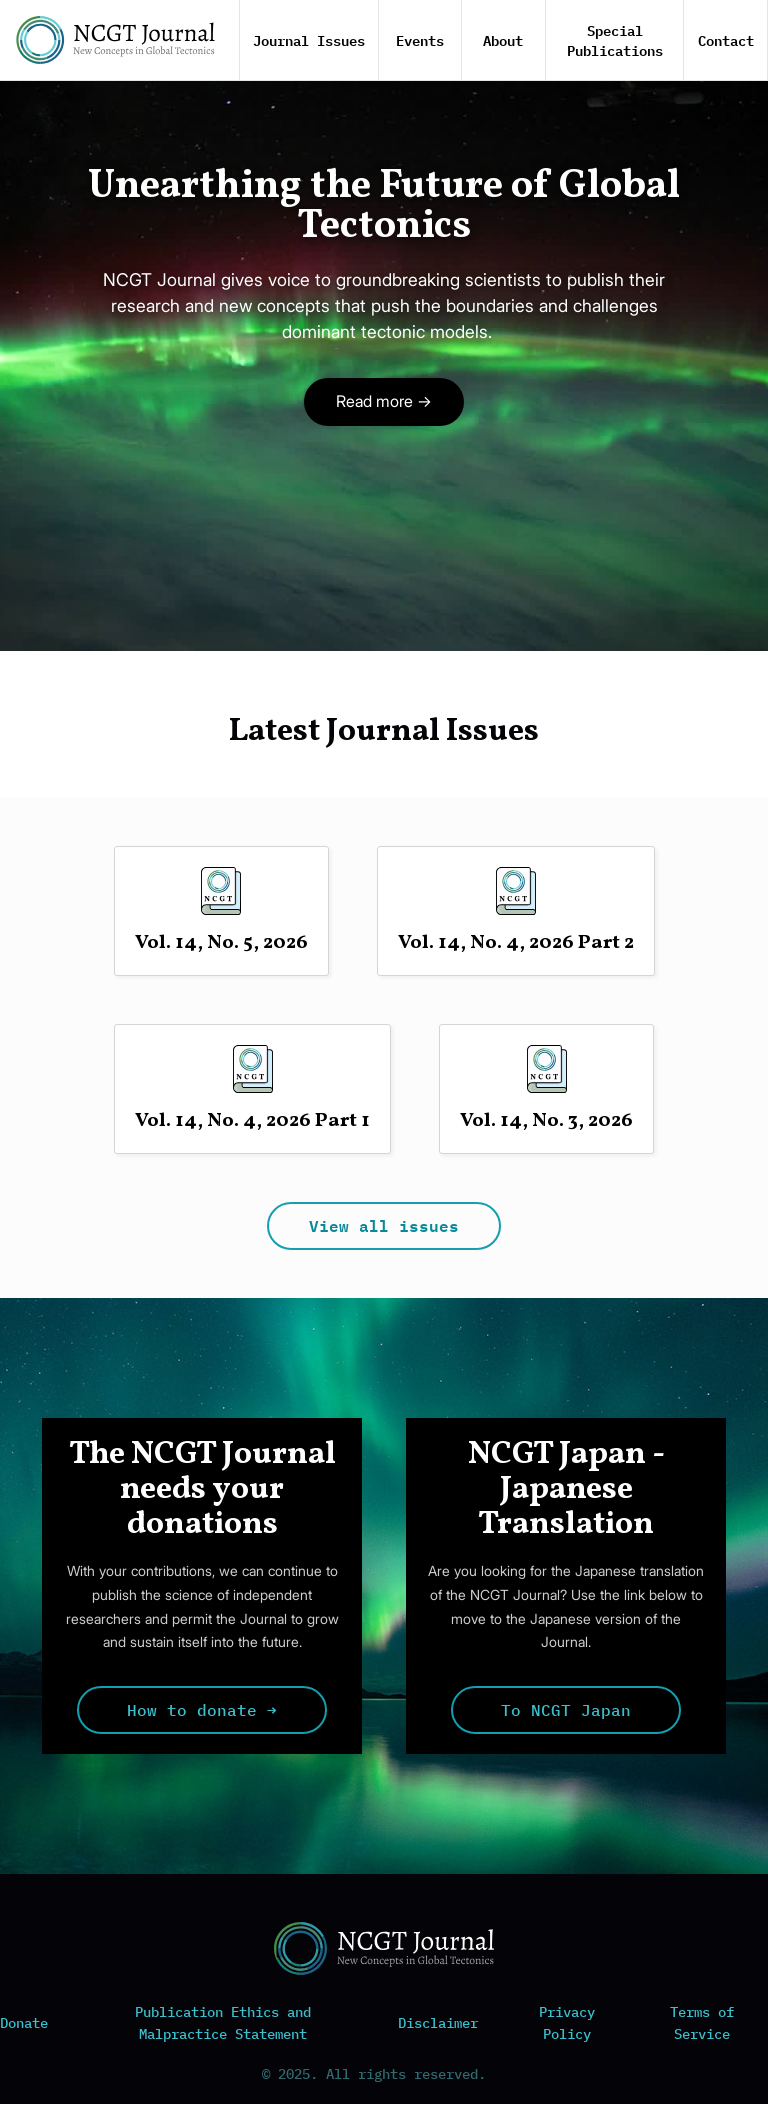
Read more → (384, 401)
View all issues (384, 1225)
